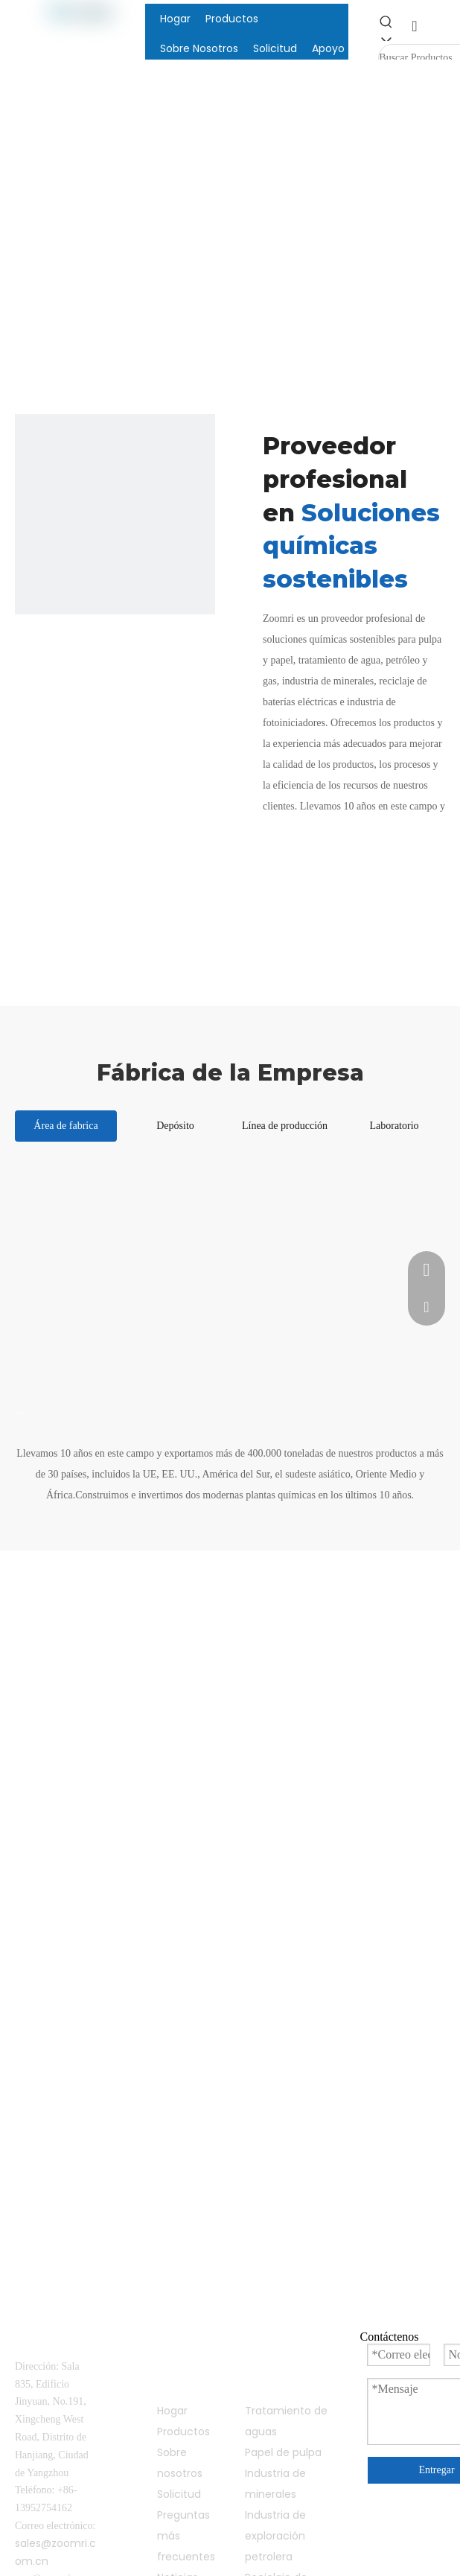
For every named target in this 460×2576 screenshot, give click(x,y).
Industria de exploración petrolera (275, 2535)
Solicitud (179, 2494)
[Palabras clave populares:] (392, 27)
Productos (183, 2431)
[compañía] (115, 514)
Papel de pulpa (283, 2452)
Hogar (172, 2410)
